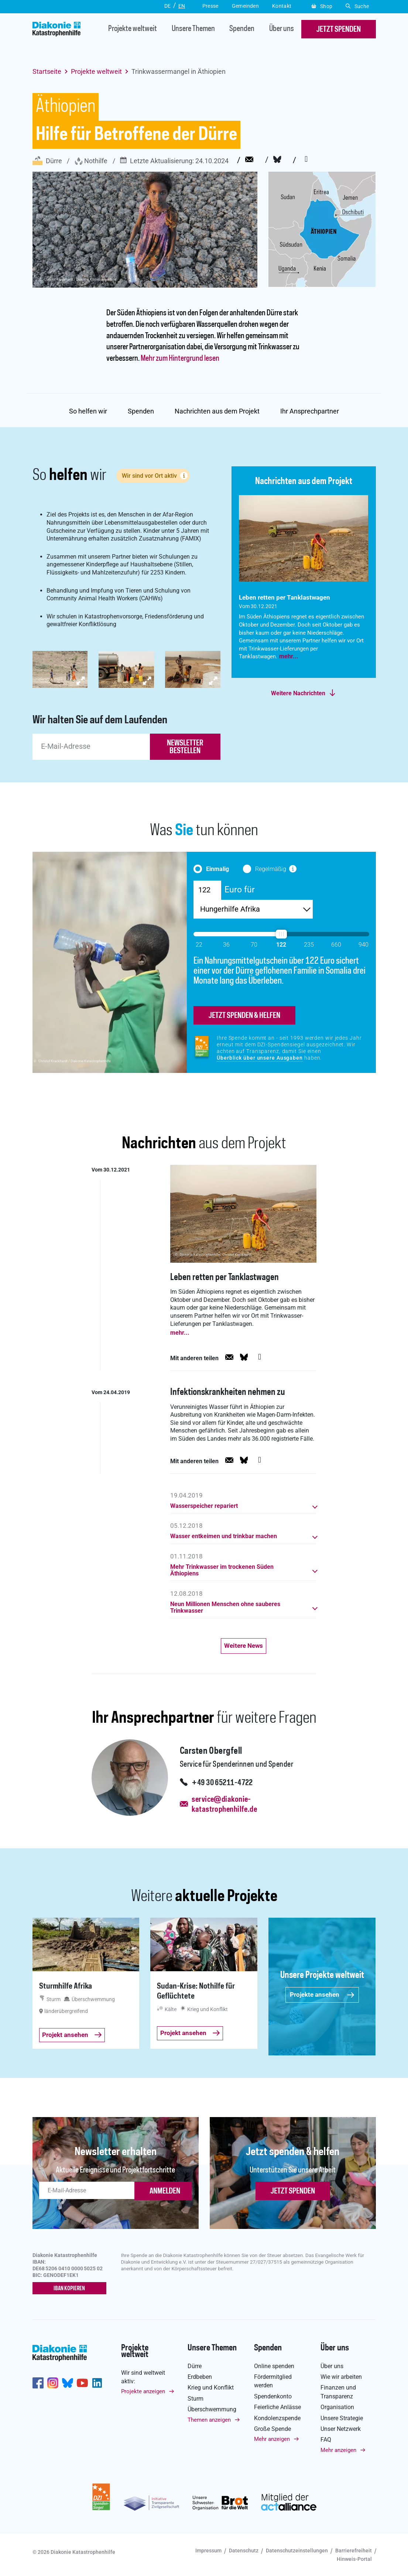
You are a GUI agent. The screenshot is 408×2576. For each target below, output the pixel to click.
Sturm (195, 2398)
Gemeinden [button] (245, 6)
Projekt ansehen (72, 2034)
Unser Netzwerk (340, 2428)
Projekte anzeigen (143, 2391)
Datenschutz (243, 2550)
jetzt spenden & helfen (244, 1015)
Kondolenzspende (277, 2418)
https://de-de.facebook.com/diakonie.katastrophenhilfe (38, 2382)
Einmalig (217, 868)
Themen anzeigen (209, 2419)
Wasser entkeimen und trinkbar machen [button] (223, 1536)
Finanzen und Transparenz (338, 2392)
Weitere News (243, 1645)
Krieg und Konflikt (211, 2387)
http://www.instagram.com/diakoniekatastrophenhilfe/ (52, 2382)
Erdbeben (200, 2376)
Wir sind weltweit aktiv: (143, 2377)
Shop (321, 6)
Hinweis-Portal (354, 2559)
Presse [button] (210, 6)
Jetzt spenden (293, 2191)
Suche (357, 6)
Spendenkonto (273, 2396)
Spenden (241, 29)
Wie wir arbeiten (341, 2376)
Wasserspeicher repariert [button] (204, 1506)
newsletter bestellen (185, 747)
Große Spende (272, 2428)
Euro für (239, 889)
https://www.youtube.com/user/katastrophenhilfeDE (82, 2382)
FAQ (325, 2439)
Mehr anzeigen (272, 2439)
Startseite (46, 71)
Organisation (337, 2407)
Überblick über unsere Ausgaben (260, 1058)
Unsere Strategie (341, 2418)
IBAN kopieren (69, 2288)
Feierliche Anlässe (277, 2407)
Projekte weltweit (132, 29)
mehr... (288, 656)
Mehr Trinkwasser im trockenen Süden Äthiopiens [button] (222, 1570)
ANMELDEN (165, 2191)
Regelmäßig (270, 868)
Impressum (208, 2550)
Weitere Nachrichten (298, 693)
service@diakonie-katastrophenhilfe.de (224, 1804)
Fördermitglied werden (273, 2381)
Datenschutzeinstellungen (297, 2550)
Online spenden (274, 2366)
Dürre (47, 160)
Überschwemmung (212, 2409)
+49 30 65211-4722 (222, 1783)
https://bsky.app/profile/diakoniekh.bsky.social (67, 2382)
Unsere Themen (193, 29)
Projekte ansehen (322, 1994)
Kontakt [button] (282, 6)
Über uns (281, 29)
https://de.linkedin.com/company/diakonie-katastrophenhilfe (97, 2382)
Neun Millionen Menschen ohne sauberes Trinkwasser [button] (225, 1607)
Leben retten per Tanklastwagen (224, 1277)
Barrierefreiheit (353, 2550)
